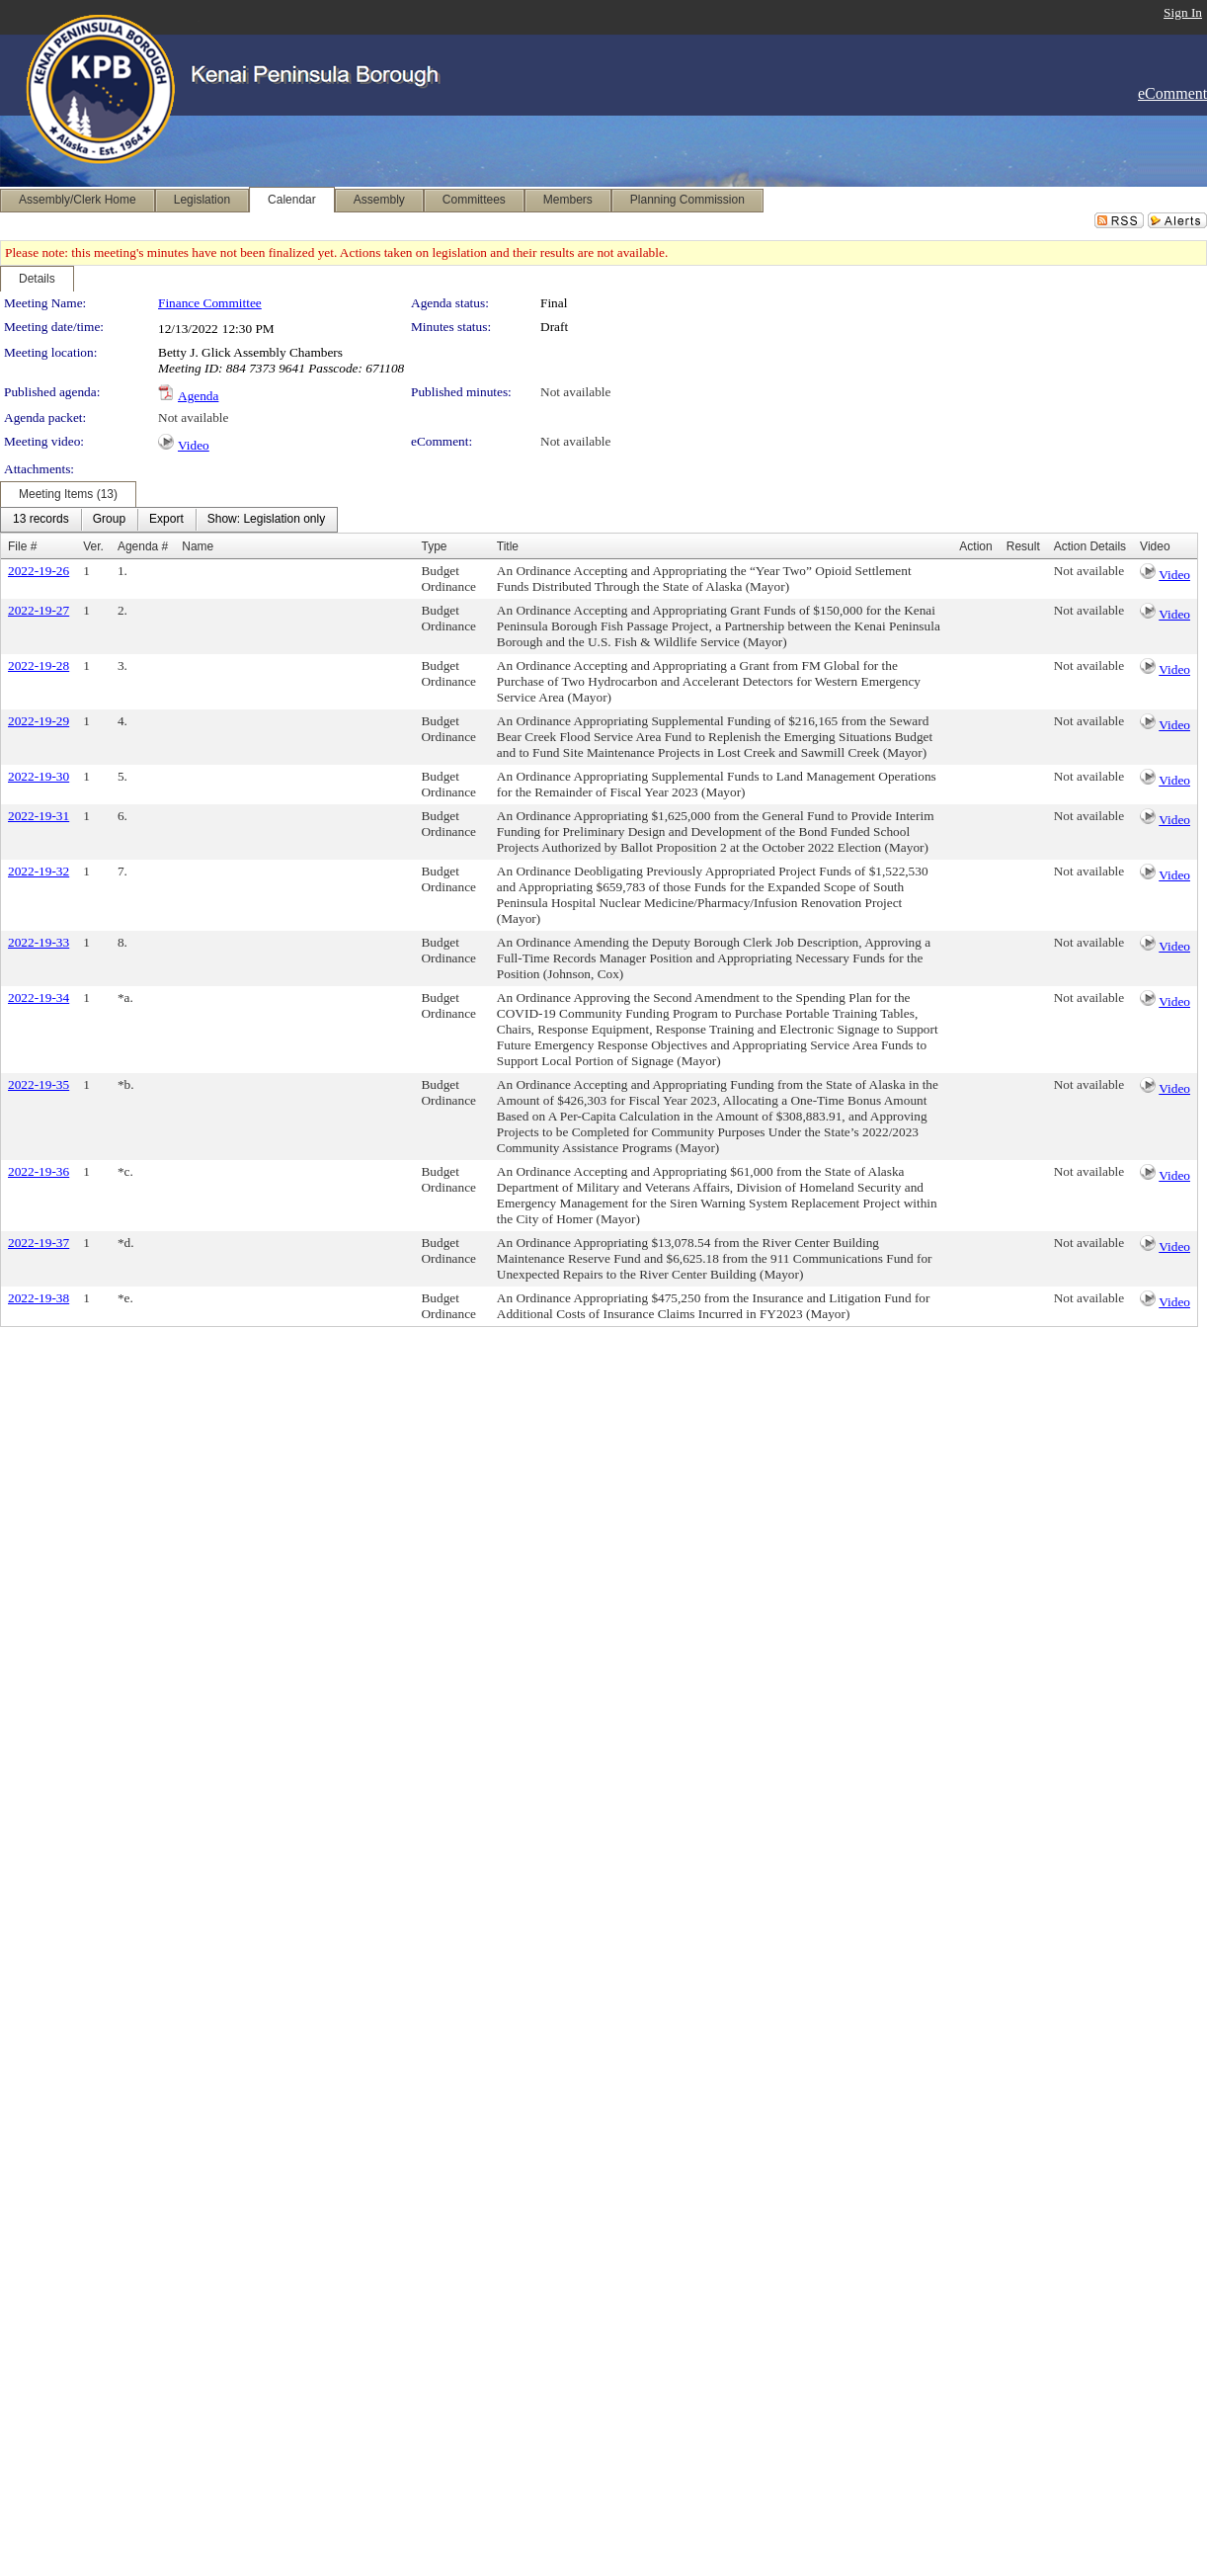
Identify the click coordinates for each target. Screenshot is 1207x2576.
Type (433, 546)
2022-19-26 (38, 570)
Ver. (93, 546)
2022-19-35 (38, 1084)
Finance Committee (210, 302)
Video (193, 445)
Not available (575, 391)
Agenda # (143, 546)
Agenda (198, 395)
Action (975, 546)
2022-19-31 (38, 815)
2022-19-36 (38, 1171)
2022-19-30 (38, 776)
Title (508, 546)
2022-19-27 (38, 610)
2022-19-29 (38, 720)
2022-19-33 (38, 942)
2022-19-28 (38, 665)
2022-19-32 (38, 871)
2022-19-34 (38, 997)
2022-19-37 (38, 1242)
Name (197, 546)
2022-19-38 (38, 1297)
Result (1023, 546)
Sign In (1183, 12)
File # (22, 546)
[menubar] (169, 520)
